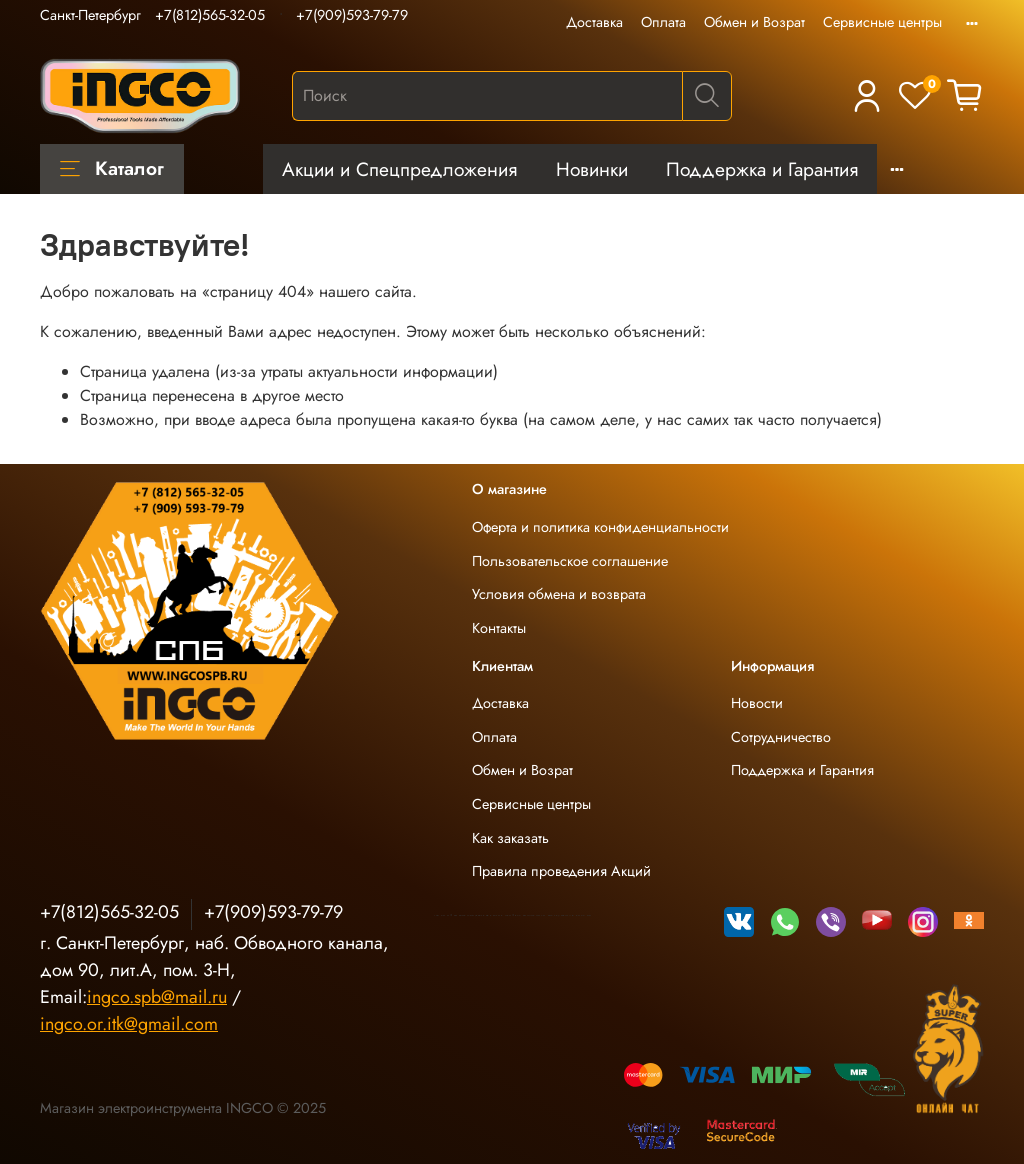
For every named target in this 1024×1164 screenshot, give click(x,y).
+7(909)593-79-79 (352, 15)
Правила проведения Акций (561, 871)
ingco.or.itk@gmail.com (129, 1024)
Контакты (499, 628)
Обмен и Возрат (754, 22)
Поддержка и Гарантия (762, 169)
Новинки (592, 169)
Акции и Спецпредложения (399, 169)
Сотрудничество (781, 737)
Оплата (663, 22)
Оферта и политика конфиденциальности (600, 527)
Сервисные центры (882, 22)
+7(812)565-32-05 (210, 15)
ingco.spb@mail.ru (157, 997)
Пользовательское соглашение (570, 561)
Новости (757, 703)
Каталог (112, 168)
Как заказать (510, 838)
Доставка (594, 22)
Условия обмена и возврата (559, 594)
